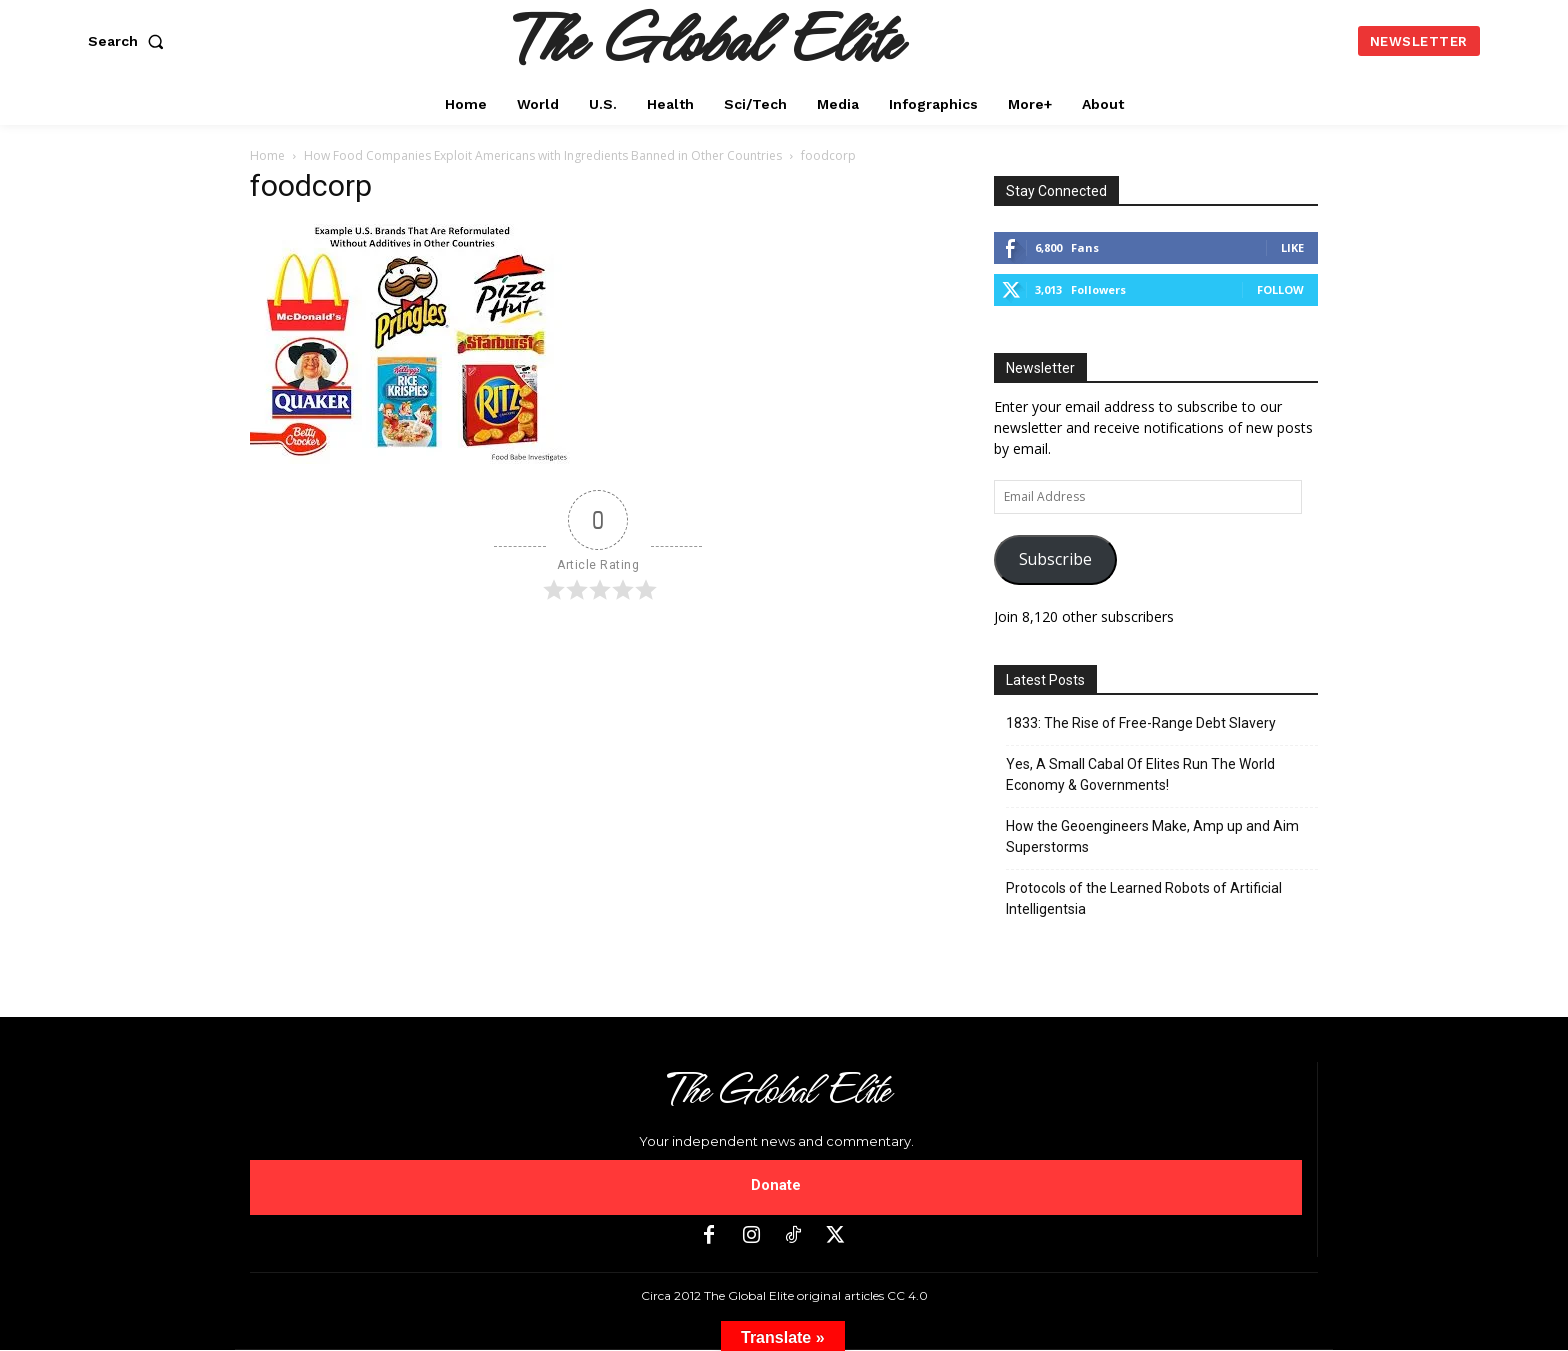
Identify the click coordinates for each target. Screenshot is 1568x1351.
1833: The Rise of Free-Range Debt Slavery (1141, 723)
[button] (130, 41)
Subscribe (1055, 559)
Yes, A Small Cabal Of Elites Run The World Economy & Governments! (1140, 774)
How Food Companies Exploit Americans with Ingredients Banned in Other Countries (543, 155)
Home (267, 155)
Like (1292, 247)
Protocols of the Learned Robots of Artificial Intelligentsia (1144, 898)
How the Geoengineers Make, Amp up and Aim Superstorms (1152, 836)
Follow (1280, 289)
